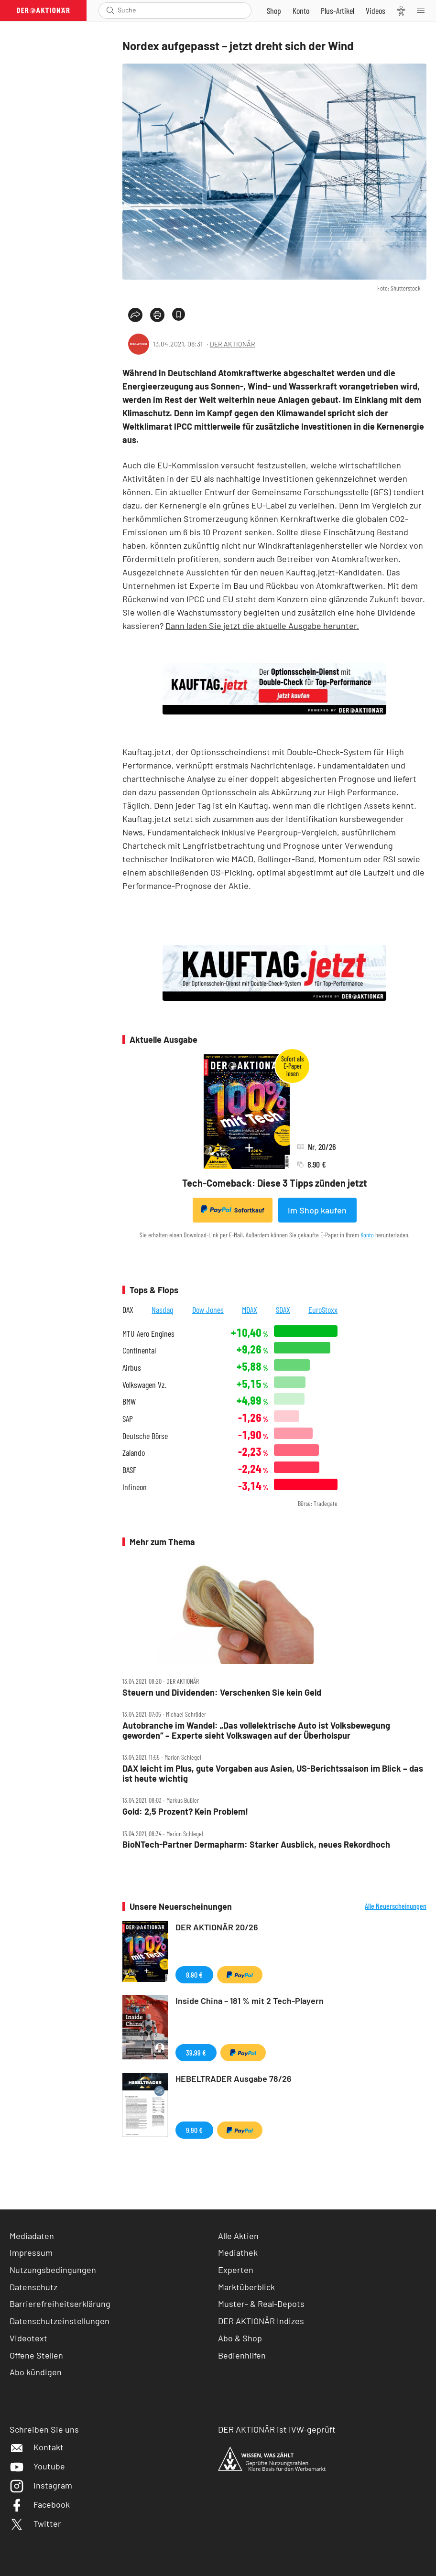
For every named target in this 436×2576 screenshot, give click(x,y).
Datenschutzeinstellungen (59, 2321)
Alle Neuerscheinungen (395, 1906)
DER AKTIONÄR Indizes (261, 2321)
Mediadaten (32, 2235)
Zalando (133, 1453)
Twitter (35, 2523)
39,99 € (196, 2052)
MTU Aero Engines (148, 1334)
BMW (129, 1401)
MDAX (249, 1309)
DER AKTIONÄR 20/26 (216, 1927)
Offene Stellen (36, 2355)
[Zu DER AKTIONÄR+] (337, 10)
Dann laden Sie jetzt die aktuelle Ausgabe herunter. (262, 625)
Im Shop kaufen (317, 1210)
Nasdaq (163, 1309)
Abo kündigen (36, 2372)
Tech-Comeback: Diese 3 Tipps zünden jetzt (274, 1183)
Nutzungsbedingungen (53, 2269)
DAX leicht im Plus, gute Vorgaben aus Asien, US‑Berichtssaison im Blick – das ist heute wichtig (272, 1773)
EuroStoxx (323, 1309)
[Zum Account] (301, 10)
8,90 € (194, 1974)
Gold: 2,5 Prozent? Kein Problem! (185, 1812)
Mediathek (238, 2252)
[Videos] (375, 10)
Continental (139, 1350)
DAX (127, 1309)
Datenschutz (33, 2287)
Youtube (37, 2466)
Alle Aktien (238, 2235)
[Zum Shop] (274, 10)
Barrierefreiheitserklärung (60, 2303)
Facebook (40, 2504)
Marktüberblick (246, 2287)
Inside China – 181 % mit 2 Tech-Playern (249, 2000)
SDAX (283, 1309)
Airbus (131, 1368)
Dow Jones (208, 1309)
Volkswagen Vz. (144, 1385)
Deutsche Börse (145, 1436)
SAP (127, 1419)
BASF (129, 1470)
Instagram (41, 2485)
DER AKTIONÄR (232, 344)
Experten (235, 2269)
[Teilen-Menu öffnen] (135, 315)
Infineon (134, 1487)
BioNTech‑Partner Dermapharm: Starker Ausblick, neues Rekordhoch (256, 1845)
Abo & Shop (240, 2338)
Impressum (31, 2252)
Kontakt (37, 2447)
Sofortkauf (232, 1209)
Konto (367, 1235)
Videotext (28, 2338)
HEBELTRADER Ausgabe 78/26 (233, 2078)
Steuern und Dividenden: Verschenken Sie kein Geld (221, 1693)
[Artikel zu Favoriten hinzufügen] (178, 314)
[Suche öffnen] (110, 10)
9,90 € (194, 2129)
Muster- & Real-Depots (261, 2303)
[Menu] (423, 10)
